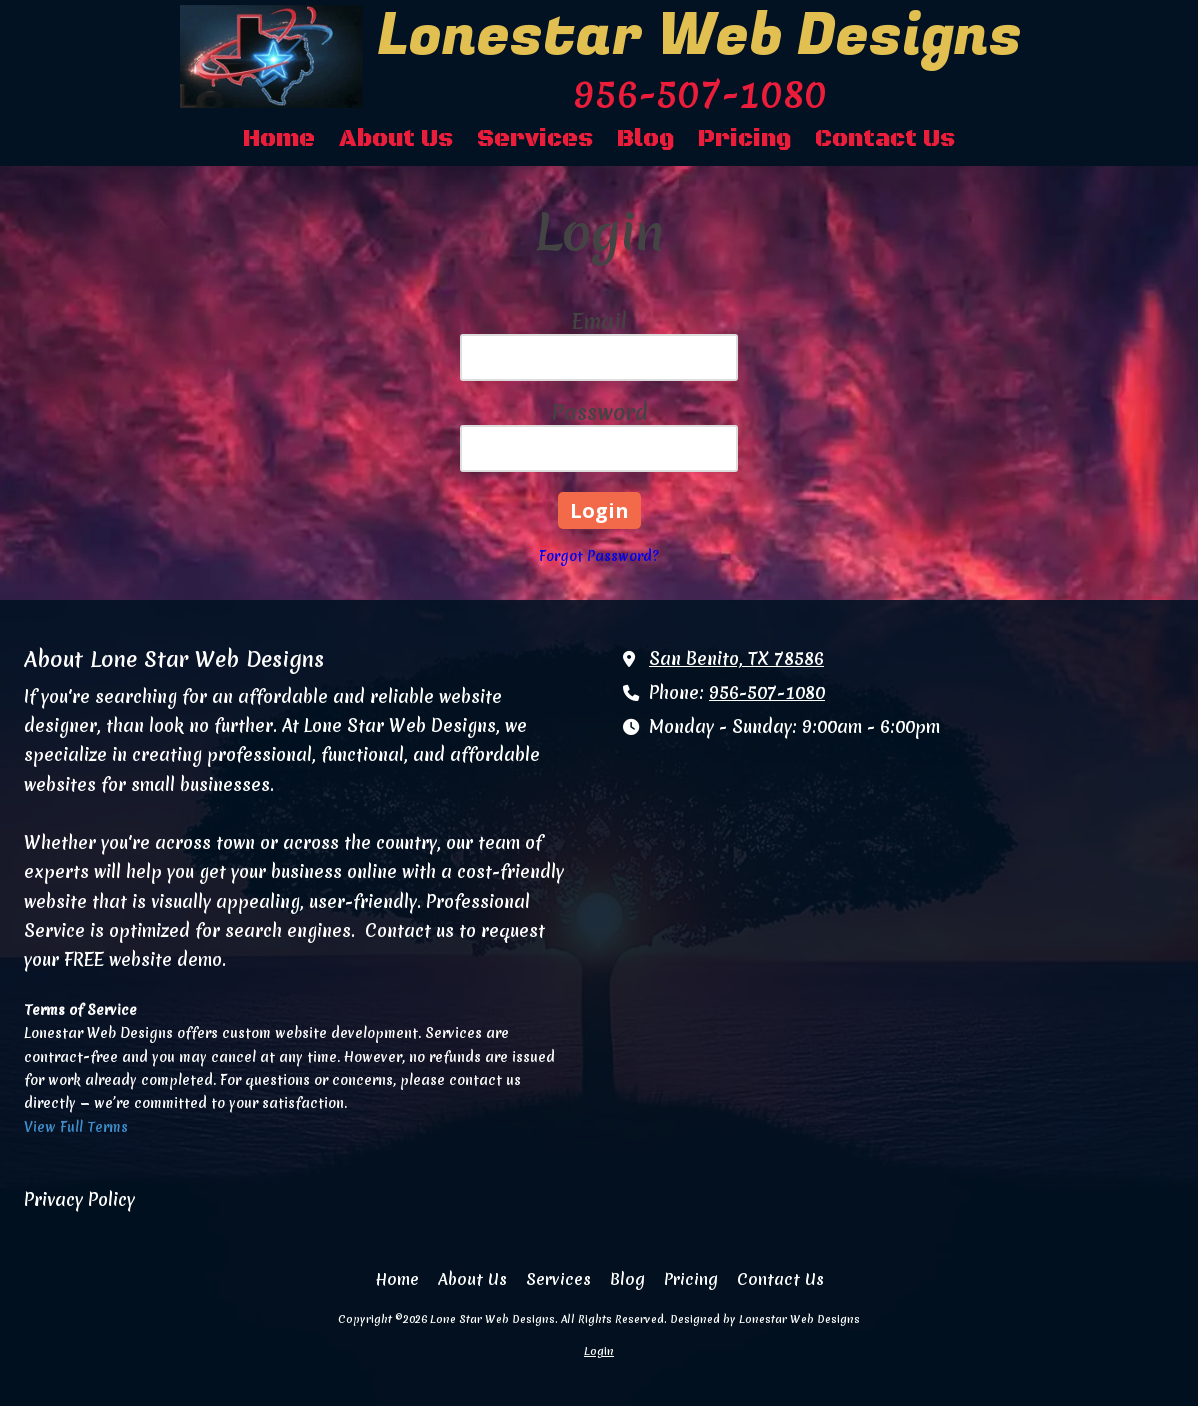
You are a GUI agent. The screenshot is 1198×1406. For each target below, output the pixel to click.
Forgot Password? (599, 556)
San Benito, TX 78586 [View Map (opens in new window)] (736, 659)
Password (599, 412)
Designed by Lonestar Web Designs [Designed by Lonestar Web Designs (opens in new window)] (765, 1319)
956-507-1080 (767, 693)
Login (599, 1351)
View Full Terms (76, 1127)
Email (599, 321)
